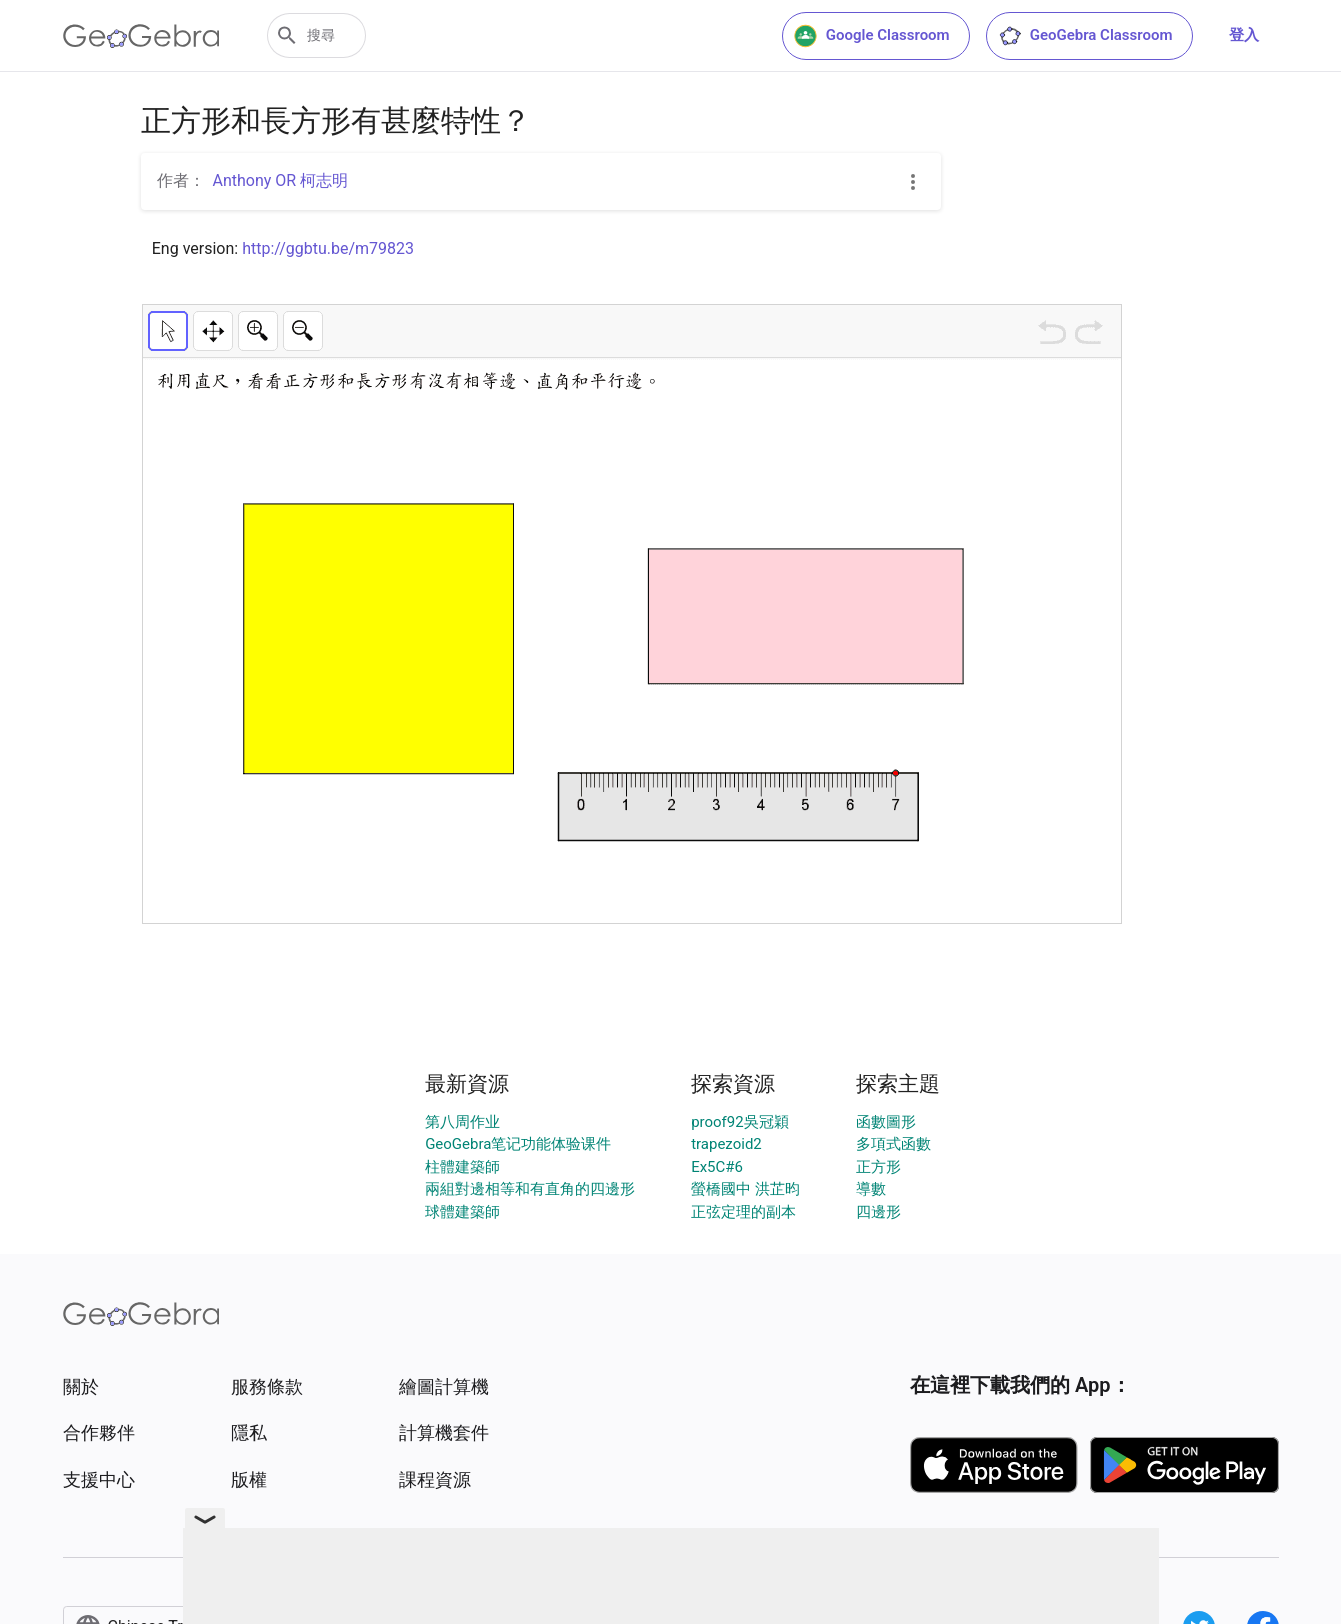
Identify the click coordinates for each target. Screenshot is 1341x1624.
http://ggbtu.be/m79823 (328, 248)
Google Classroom (872, 36)
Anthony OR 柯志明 (281, 180)
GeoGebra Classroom (1085, 36)
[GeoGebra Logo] (141, 36)
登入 (1244, 35)
